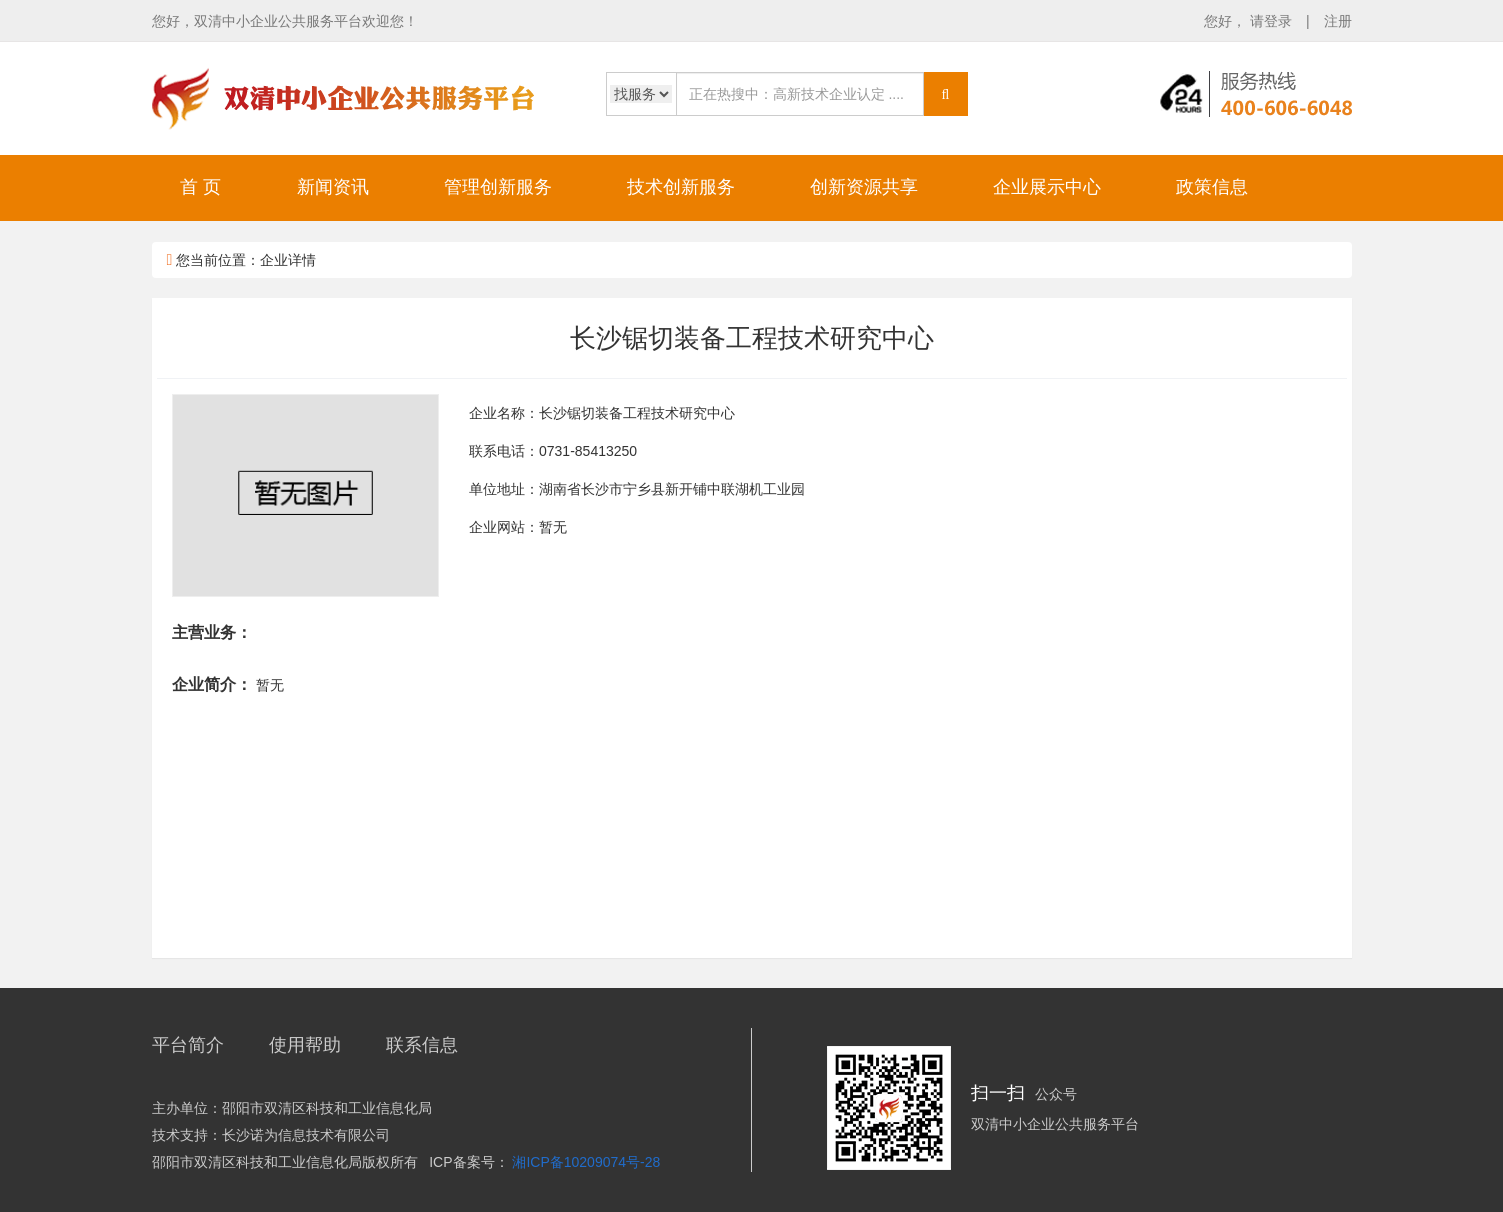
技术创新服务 (681, 187)
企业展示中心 (1047, 187)
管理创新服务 (498, 187)
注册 (1338, 21)
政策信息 (1212, 187)
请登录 (1273, 21)
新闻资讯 (333, 187)
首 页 (200, 187)
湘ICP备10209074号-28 (586, 1162)
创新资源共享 (864, 187)
